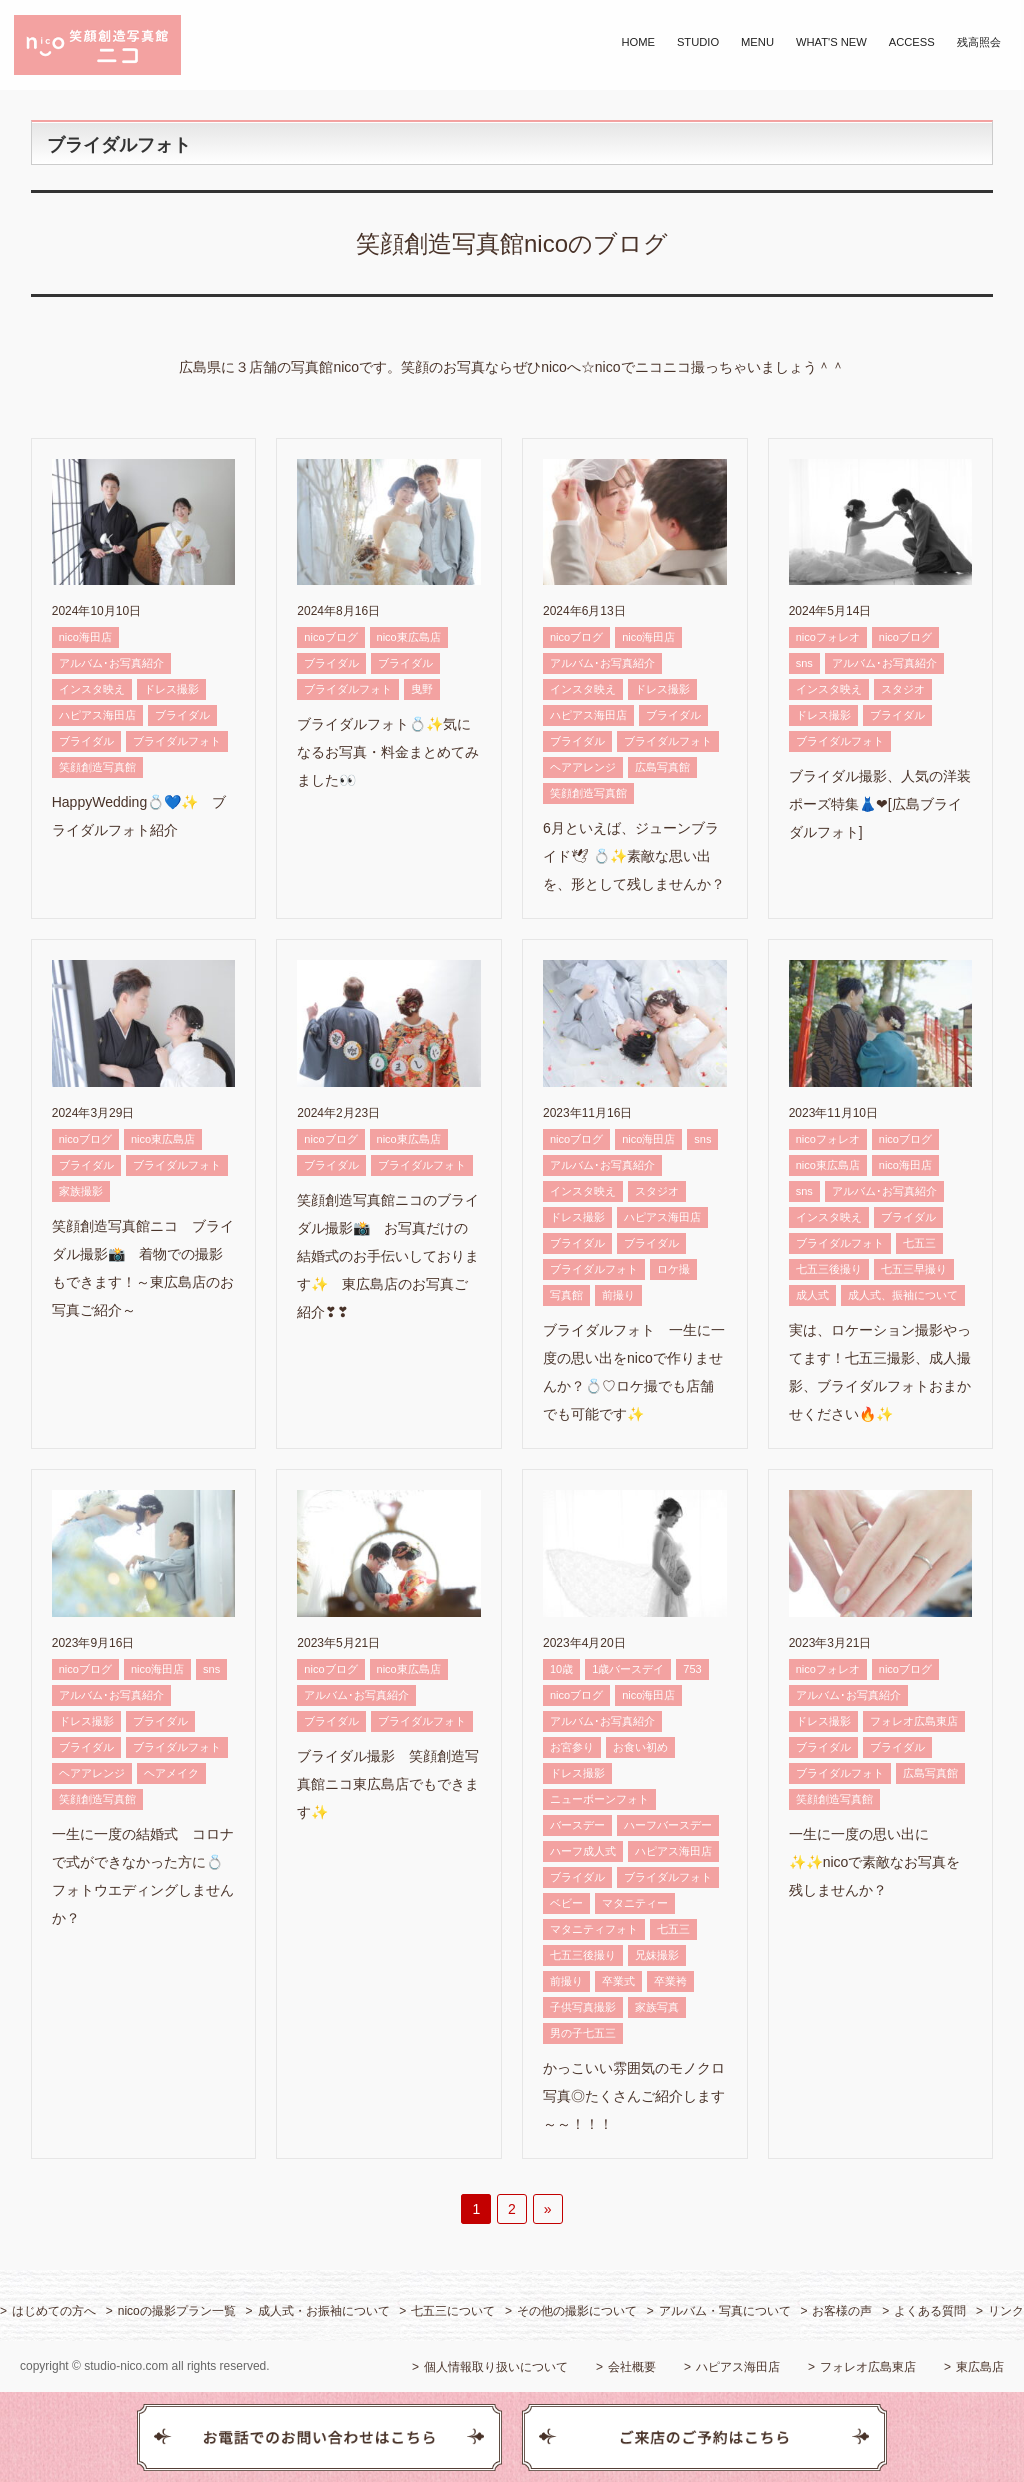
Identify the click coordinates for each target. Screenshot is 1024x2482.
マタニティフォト (594, 1929)
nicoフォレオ (828, 637)
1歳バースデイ (628, 1669)
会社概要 (632, 2367)
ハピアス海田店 (97, 715)
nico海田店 (85, 637)
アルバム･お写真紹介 (111, 663)
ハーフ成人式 (583, 1851)
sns (804, 663)
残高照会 (979, 42)
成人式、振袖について (903, 1295)
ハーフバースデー (668, 1825)
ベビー (566, 1903)
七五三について (453, 2311)
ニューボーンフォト (599, 1799)
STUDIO (698, 42)
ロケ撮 (673, 1269)
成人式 (812, 1295)
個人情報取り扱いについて (496, 2367)
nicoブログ (330, 637)
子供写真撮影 (583, 2007)
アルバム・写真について (725, 2311)
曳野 (422, 689)
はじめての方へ (54, 2311)
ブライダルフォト (177, 741)
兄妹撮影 (657, 1955)
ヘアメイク (171, 1773)
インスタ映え (92, 689)
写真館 (566, 1295)
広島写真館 (662, 767)
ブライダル (182, 715)
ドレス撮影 (171, 689)
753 (692, 1669)
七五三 (919, 1243)
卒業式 (618, 1981)
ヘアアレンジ (583, 767)
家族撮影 (81, 1191)
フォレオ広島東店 (914, 1721)
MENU (757, 42)
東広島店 (980, 2367)
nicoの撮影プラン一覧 (177, 2311)
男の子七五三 (583, 2033)
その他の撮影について (577, 2311)
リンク (1006, 2311)
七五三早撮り (914, 1269)
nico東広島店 (409, 637)
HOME (638, 42)
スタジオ (903, 689)
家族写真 (657, 2007)
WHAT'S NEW (831, 42)
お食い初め (640, 1747)
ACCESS (912, 42)
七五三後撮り (829, 1269)
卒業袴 (670, 1981)
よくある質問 (930, 2311)
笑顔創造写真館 (97, 767)
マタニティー (635, 1903)
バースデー (577, 1825)
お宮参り (572, 1747)
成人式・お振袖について (324, 2311)
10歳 (561, 1669)
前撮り (618, 1295)
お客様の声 (842, 2311)
